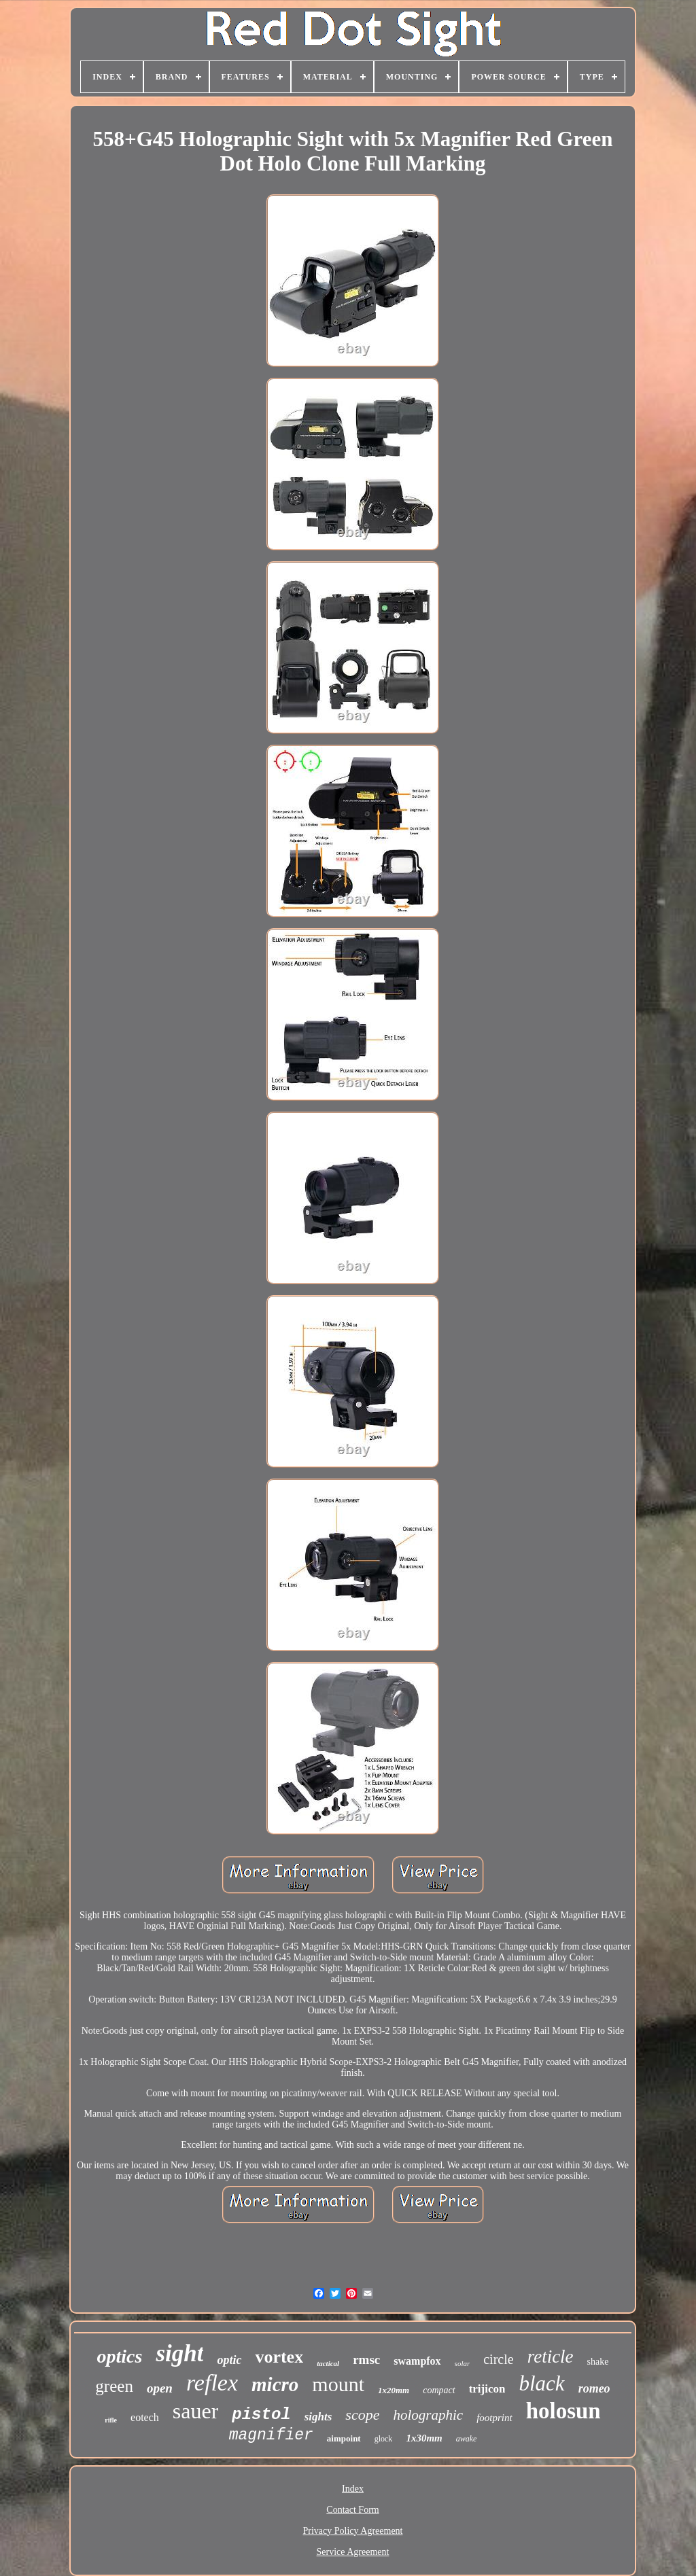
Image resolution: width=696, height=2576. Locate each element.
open (160, 2388)
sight (179, 2353)
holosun (563, 2411)
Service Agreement (353, 2552)
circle (498, 2359)
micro (274, 2384)
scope (362, 2414)
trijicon (487, 2388)
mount (338, 2384)
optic (229, 2360)
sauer (196, 2411)
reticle (550, 2356)
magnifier (271, 2435)
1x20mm (393, 2390)
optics (119, 2356)
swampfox (417, 2361)
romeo (594, 2388)
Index (353, 2489)
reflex (212, 2382)
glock (384, 2438)
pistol (261, 2414)
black (541, 2383)
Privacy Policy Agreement (353, 2531)
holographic (428, 2415)
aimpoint (344, 2438)
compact (439, 2390)
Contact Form (352, 2510)
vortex (279, 2357)
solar (462, 2363)
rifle (111, 2420)
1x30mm (424, 2438)
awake (466, 2438)
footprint (494, 2417)
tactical (328, 2363)
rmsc (366, 2359)
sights (318, 2416)
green (114, 2386)
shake (598, 2362)
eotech (144, 2417)
